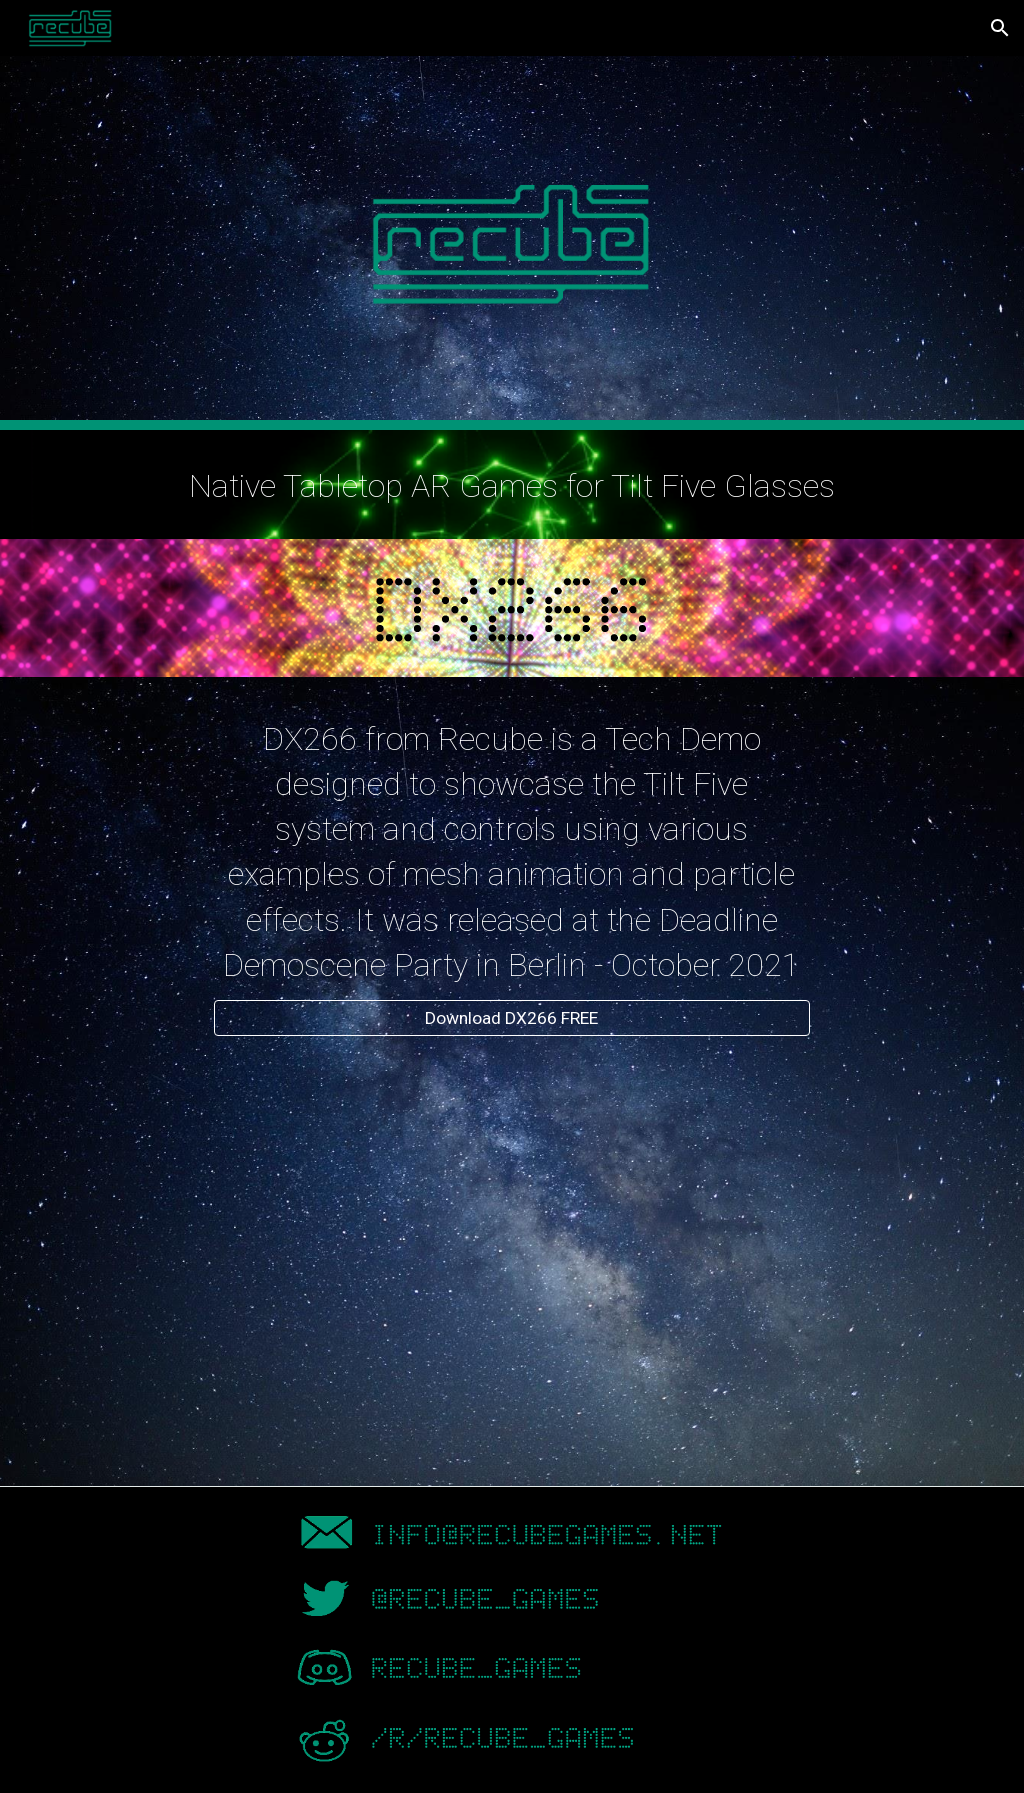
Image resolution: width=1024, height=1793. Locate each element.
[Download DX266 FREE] (511, 1018)
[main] (512, 484)
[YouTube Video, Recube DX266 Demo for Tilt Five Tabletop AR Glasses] (511, 1260)
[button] (1000, 28)
